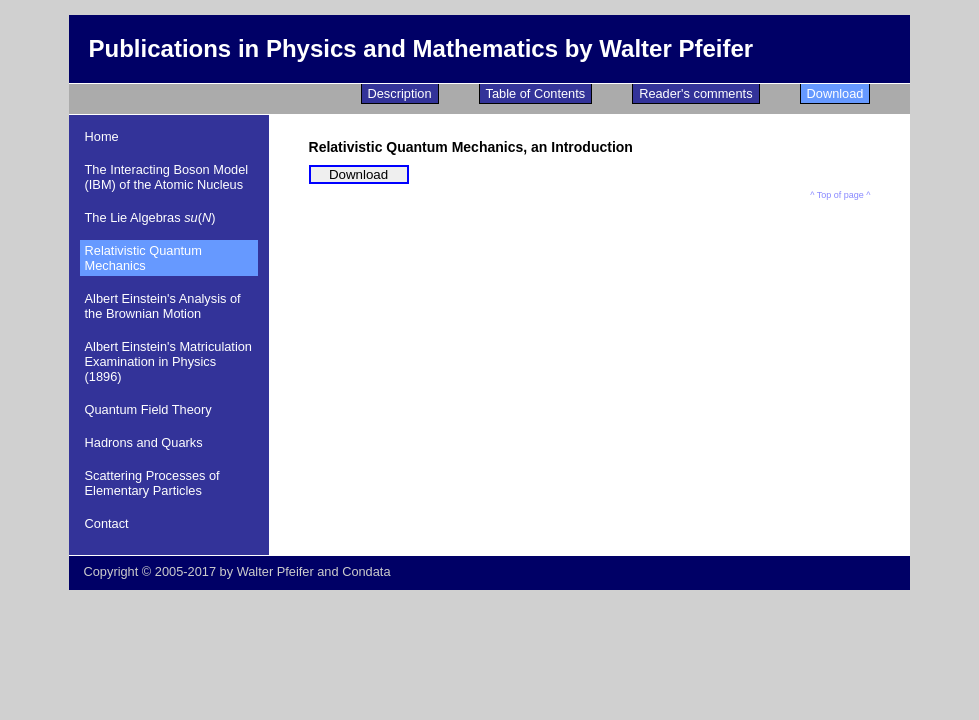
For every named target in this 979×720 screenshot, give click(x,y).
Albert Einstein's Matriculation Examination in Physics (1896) (168, 361)
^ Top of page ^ (840, 195)
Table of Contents (536, 93)
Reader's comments (695, 93)
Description (400, 93)
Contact (107, 523)
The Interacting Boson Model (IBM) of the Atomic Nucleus (167, 177)
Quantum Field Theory (148, 409)
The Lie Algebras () (150, 217)
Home (102, 136)
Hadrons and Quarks (144, 442)
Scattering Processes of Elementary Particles (152, 483)
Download (835, 93)
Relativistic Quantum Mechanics (143, 258)
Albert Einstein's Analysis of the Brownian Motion (163, 306)
